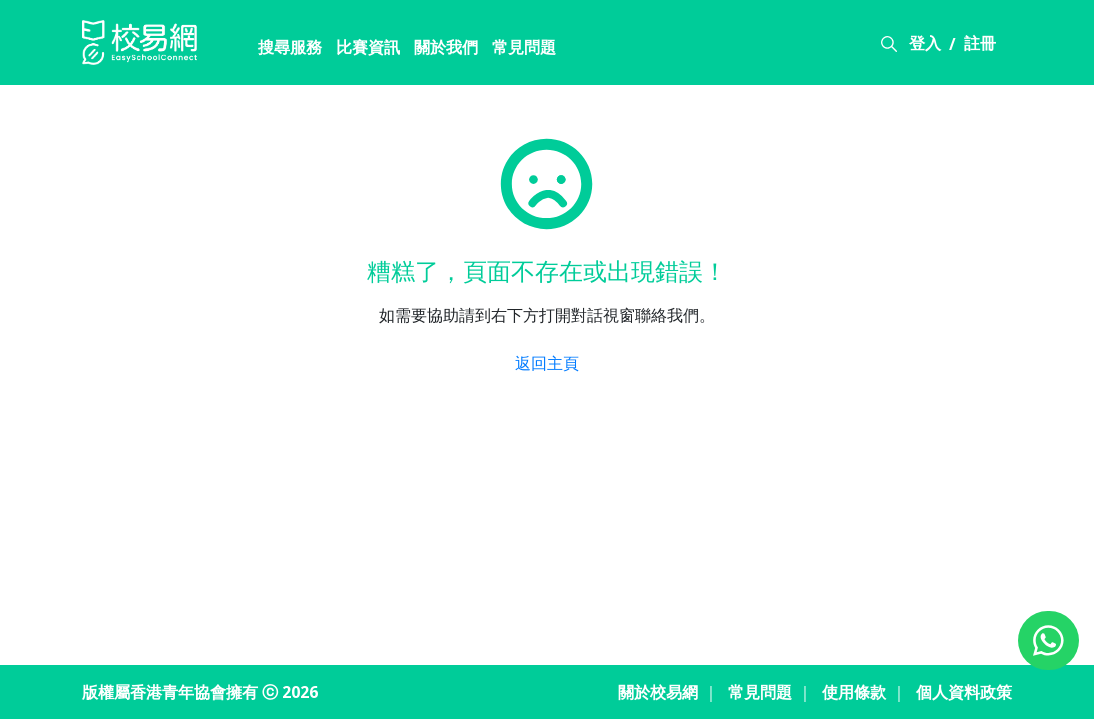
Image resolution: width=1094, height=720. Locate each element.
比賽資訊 (368, 47)
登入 (925, 43)
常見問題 (524, 47)
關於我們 (446, 47)
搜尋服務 (290, 47)
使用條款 (854, 692)
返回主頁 (547, 363)
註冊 (980, 43)
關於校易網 (658, 692)
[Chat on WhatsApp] (1048, 640)
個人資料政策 (964, 692)
